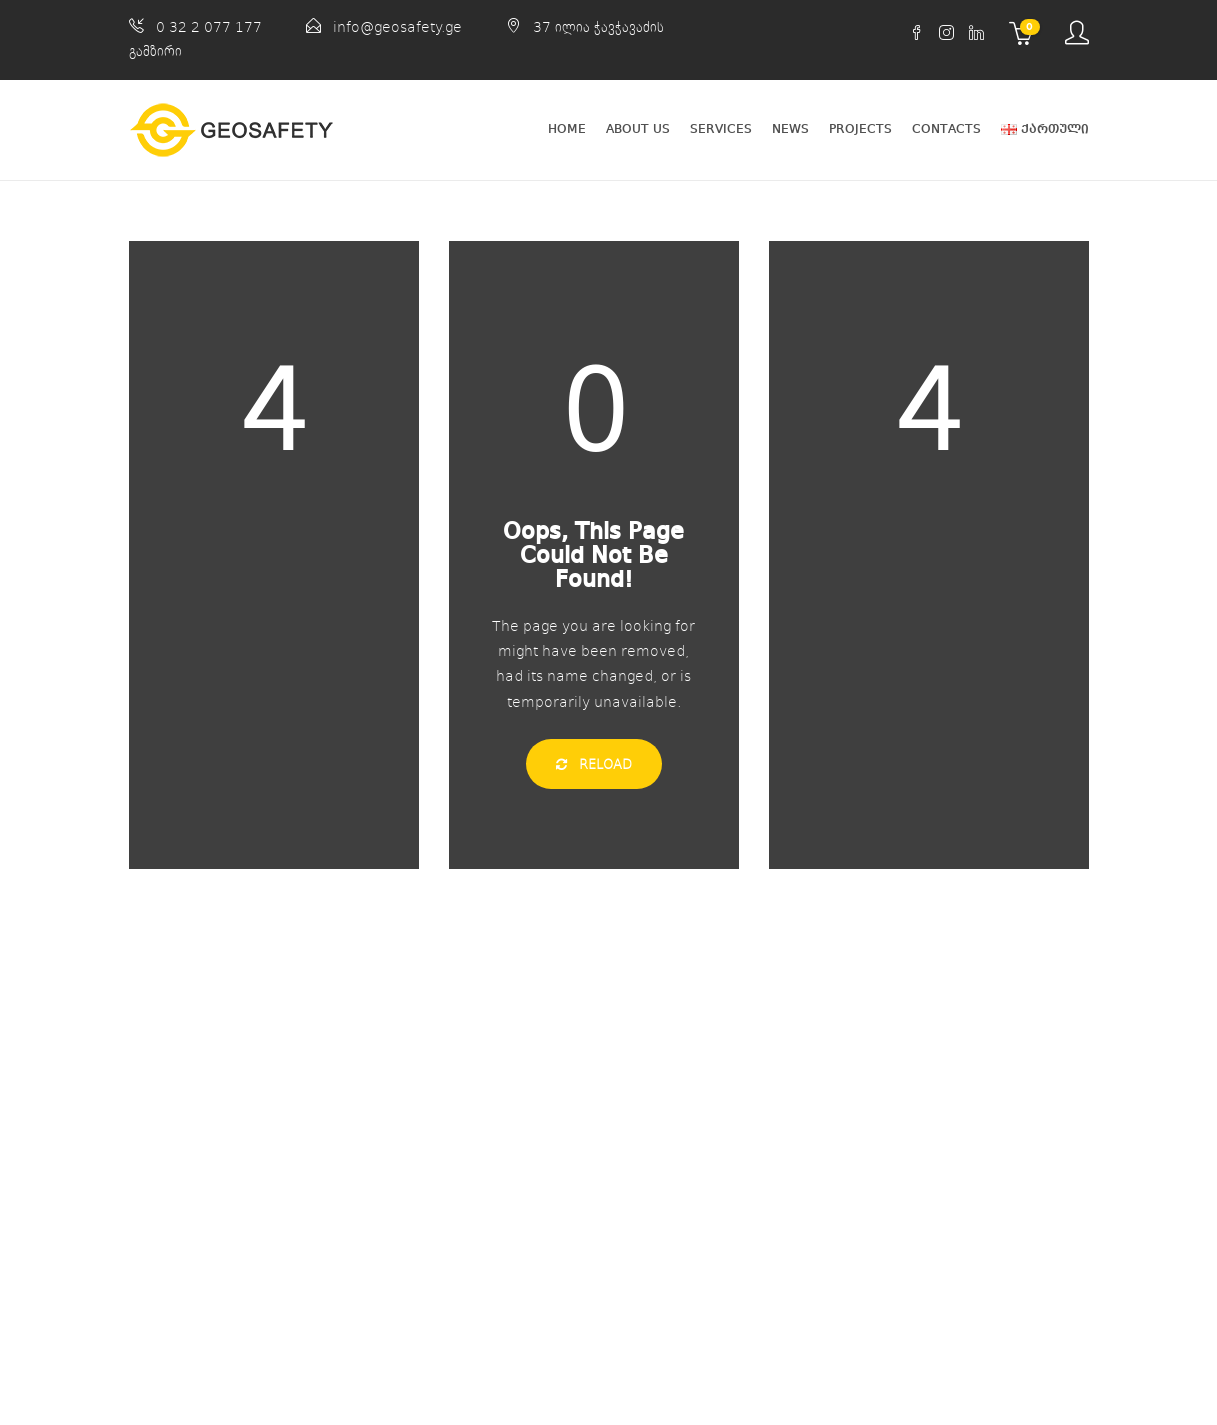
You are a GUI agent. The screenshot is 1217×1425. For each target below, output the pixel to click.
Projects (860, 129)
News (790, 129)
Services (721, 129)
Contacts (946, 129)
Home (567, 129)
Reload (594, 764)
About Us (638, 129)
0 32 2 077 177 (209, 26)
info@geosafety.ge (397, 26)
